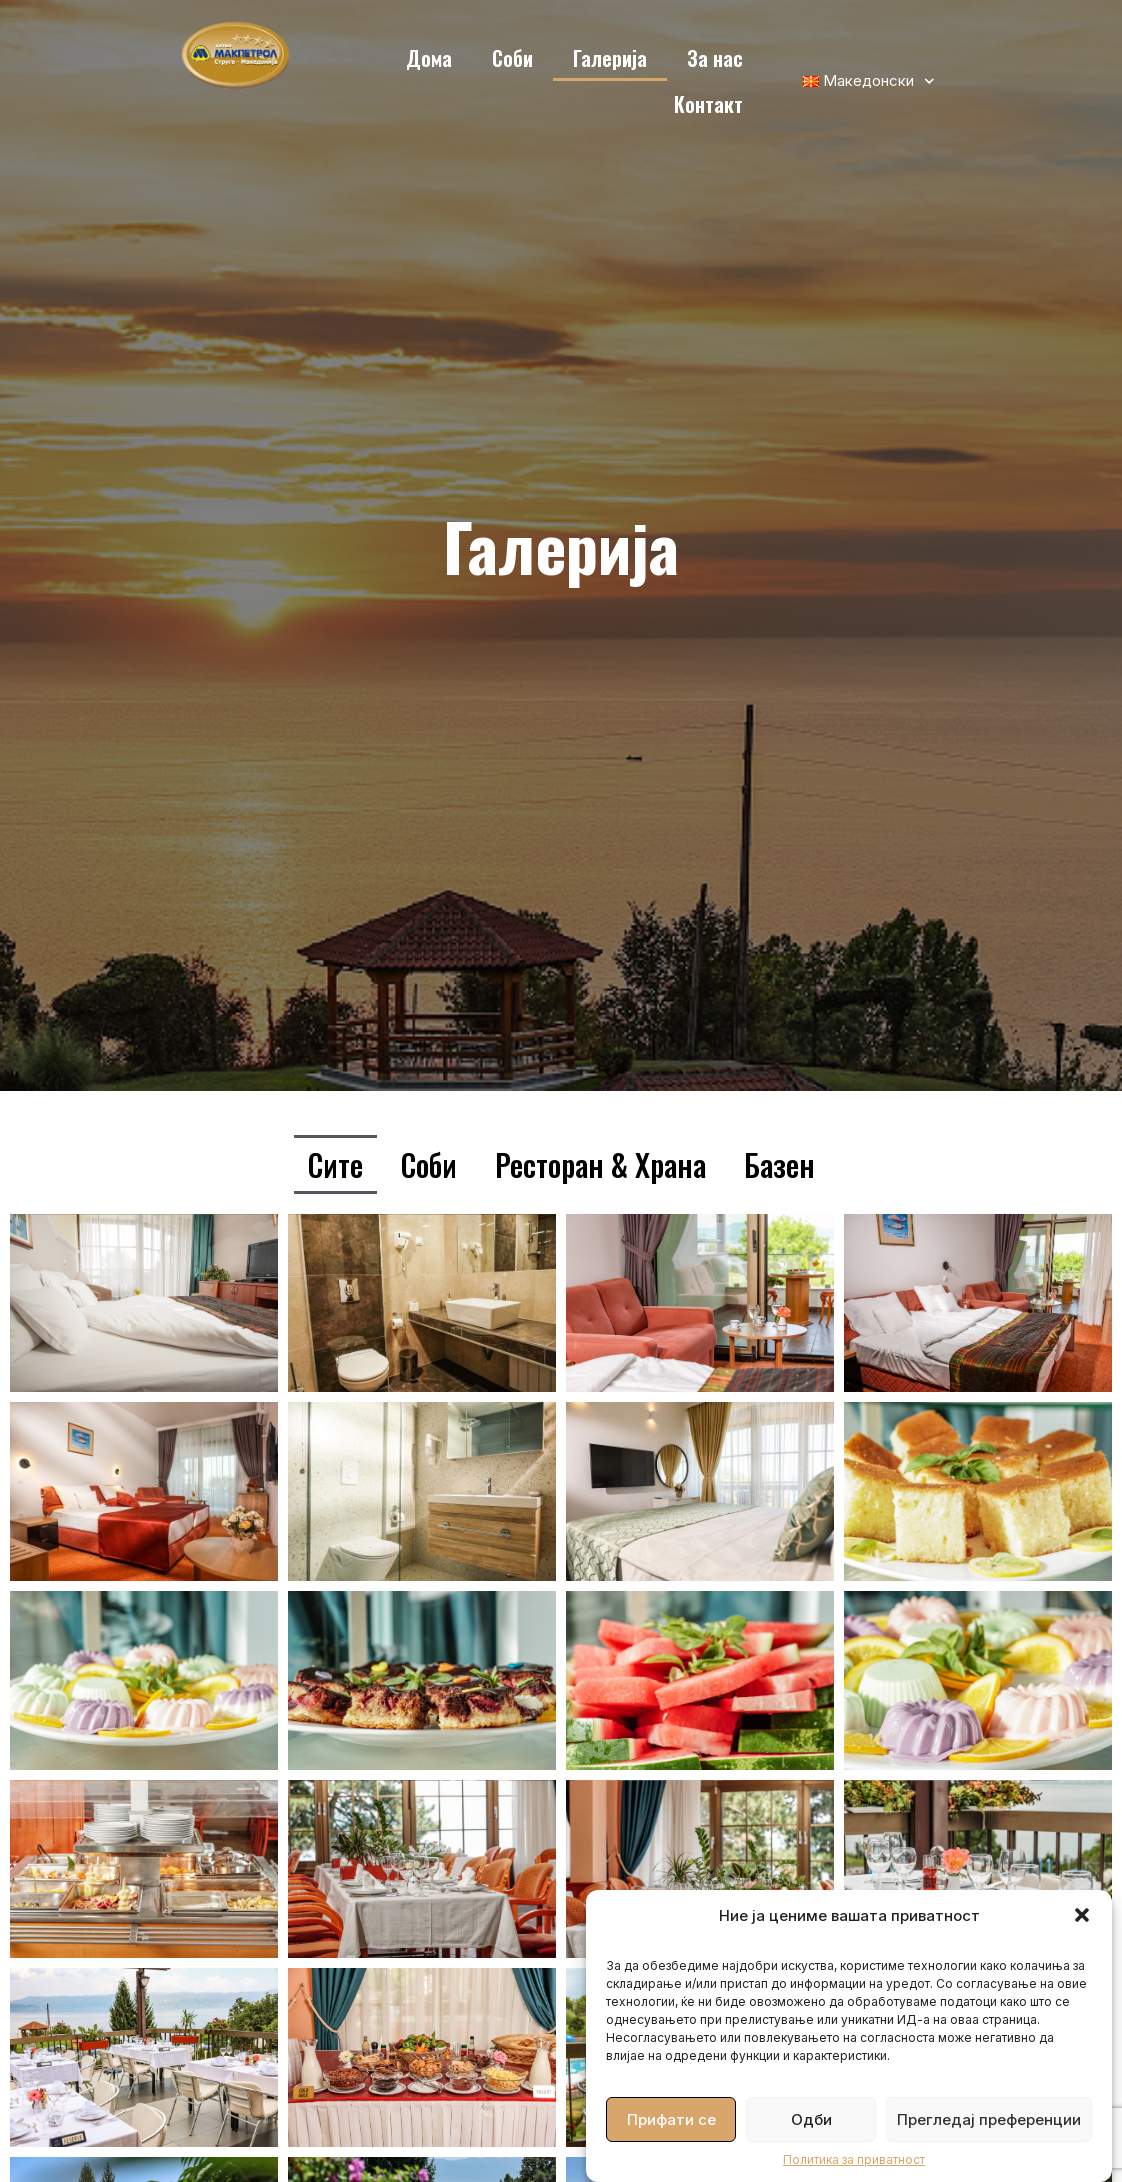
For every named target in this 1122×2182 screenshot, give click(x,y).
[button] (1082, 1915)
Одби (811, 2119)
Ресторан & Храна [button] (600, 1164)
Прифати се (671, 2119)
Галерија (610, 58)
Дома (429, 58)
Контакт (708, 104)
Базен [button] (779, 1164)
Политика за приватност (854, 2159)
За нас (715, 58)
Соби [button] (429, 1164)
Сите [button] (335, 1164)
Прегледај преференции (989, 2119)
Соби (512, 58)
